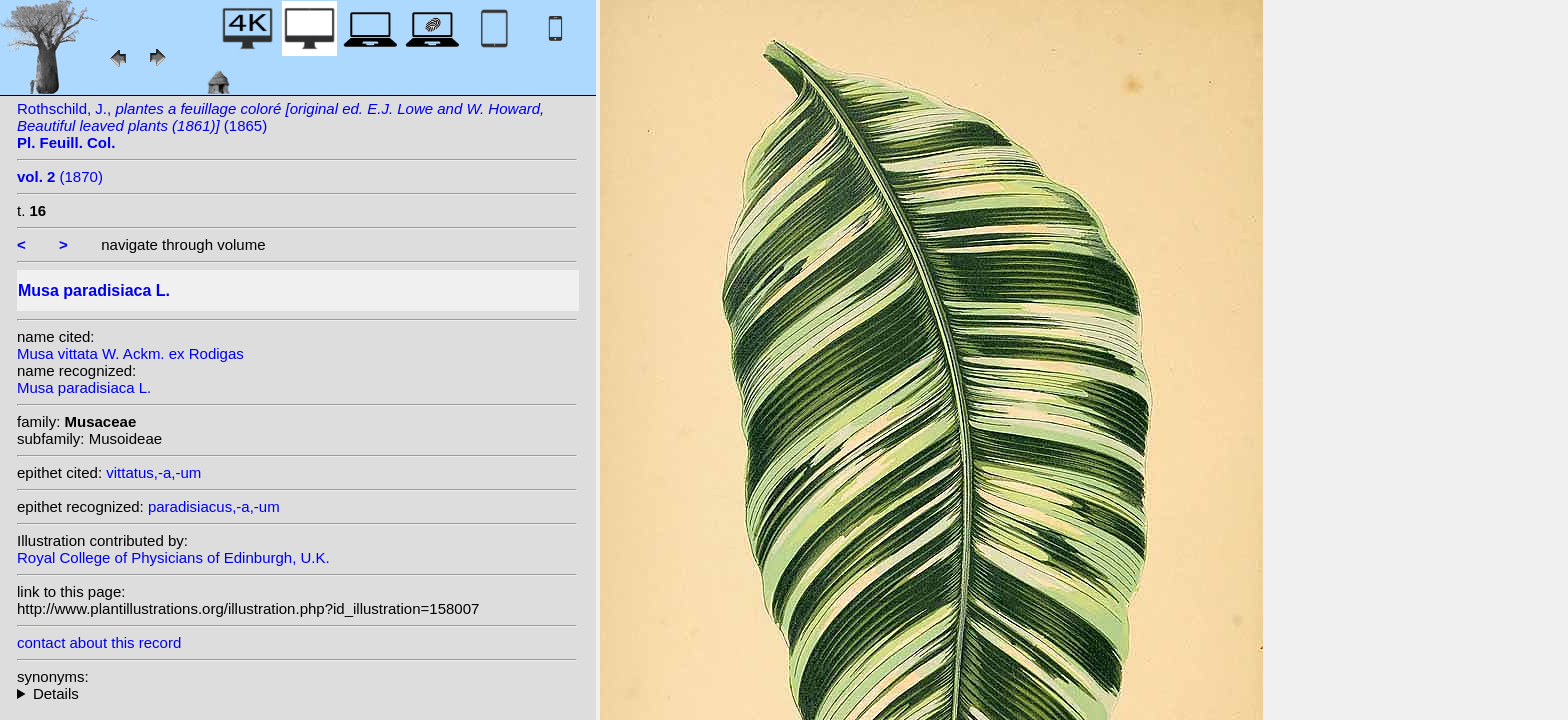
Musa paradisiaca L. (84, 387)
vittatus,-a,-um (153, 472)
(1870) (60, 176)
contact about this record (99, 642)
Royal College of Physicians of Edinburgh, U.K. (173, 557)
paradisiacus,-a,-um (214, 506)
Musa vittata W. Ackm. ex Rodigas (130, 353)
